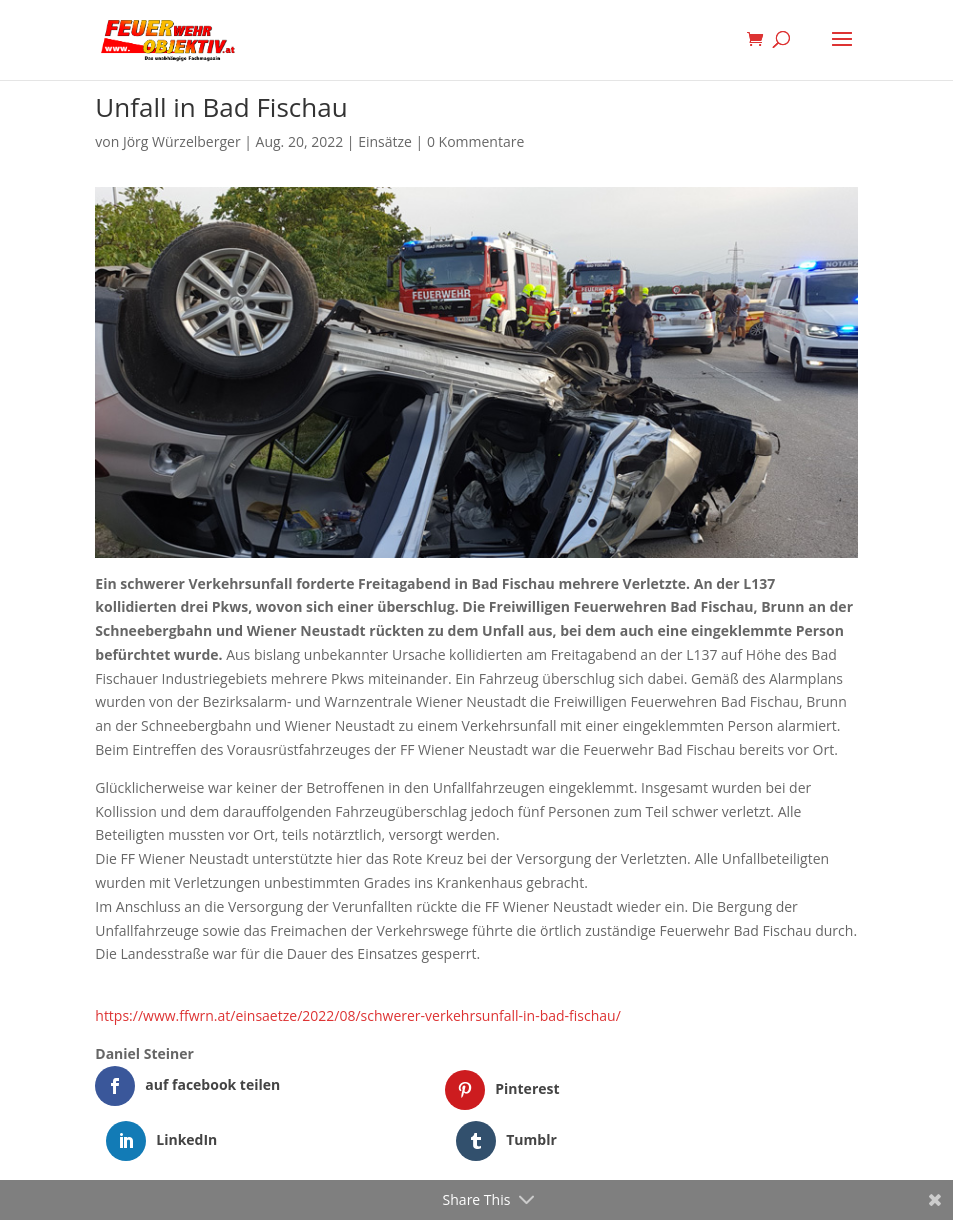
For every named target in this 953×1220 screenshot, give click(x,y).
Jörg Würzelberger (182, 141)
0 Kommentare (475, 141)
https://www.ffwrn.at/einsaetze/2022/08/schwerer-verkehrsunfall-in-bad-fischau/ (358, 1015)
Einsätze (385, 141)
